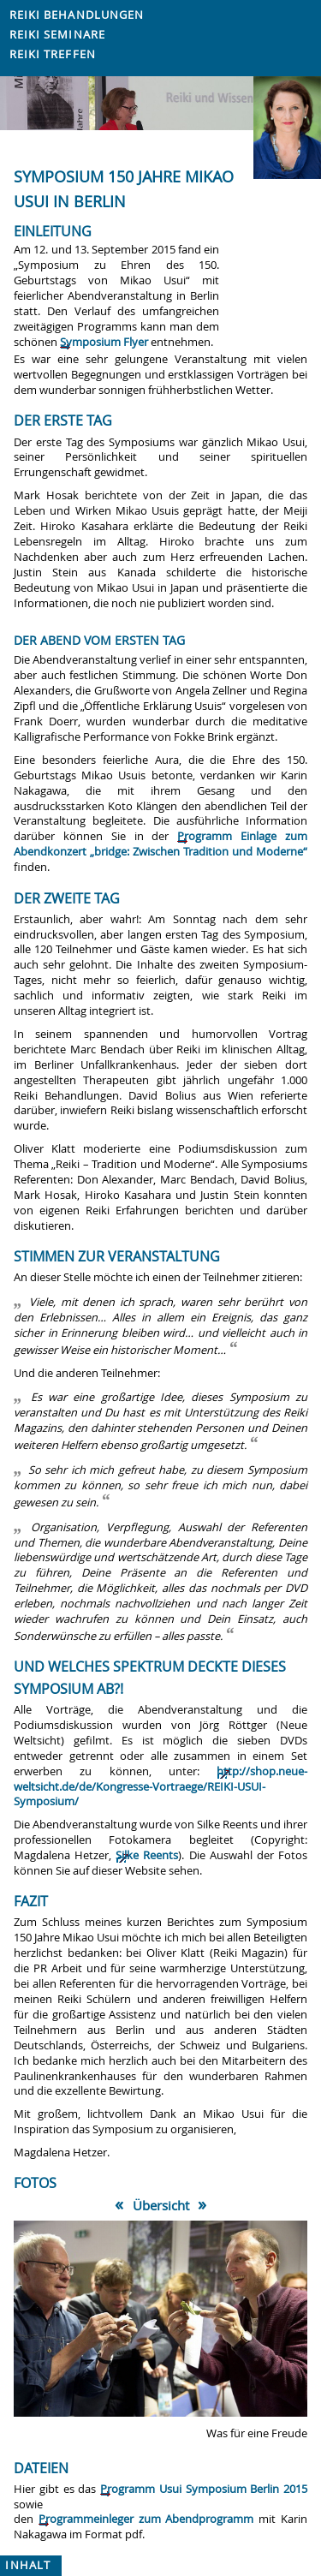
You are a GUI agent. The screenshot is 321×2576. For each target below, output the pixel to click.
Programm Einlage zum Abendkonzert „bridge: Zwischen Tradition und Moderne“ (160, 844)
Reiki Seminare (57, 34)
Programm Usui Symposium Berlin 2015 (203, 2489)
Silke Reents (147, 1855)
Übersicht (161, 2205)
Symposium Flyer (104, 342)
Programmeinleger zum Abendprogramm (146, 2519)
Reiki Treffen (52, 54)
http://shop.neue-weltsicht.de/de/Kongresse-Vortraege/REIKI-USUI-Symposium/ (160, 1787)
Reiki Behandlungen (77, 15)
